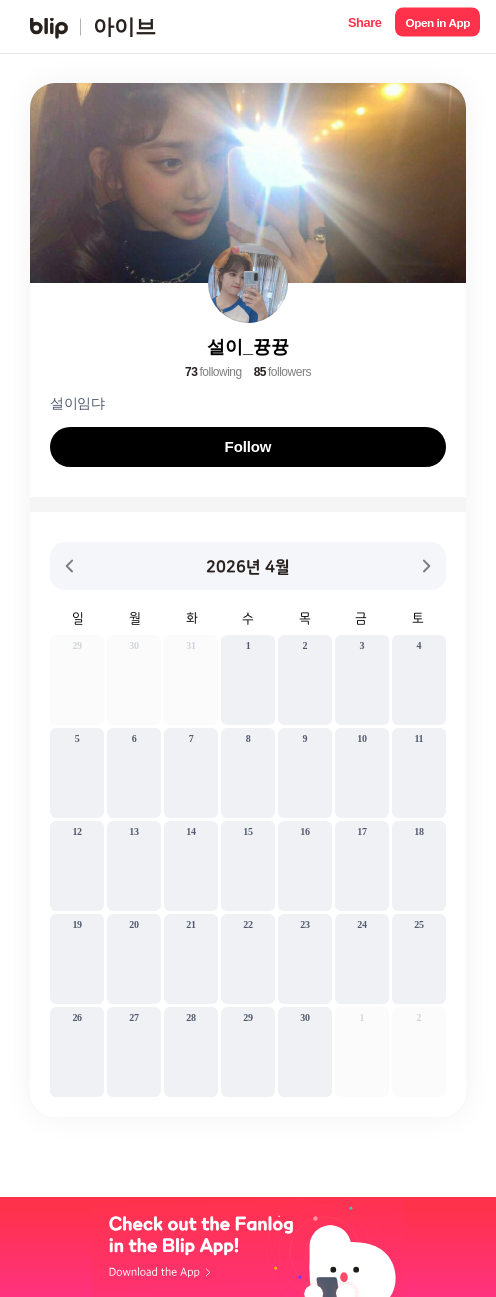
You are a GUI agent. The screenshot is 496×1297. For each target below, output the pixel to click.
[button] (364, 26)
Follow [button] (248, 446)
